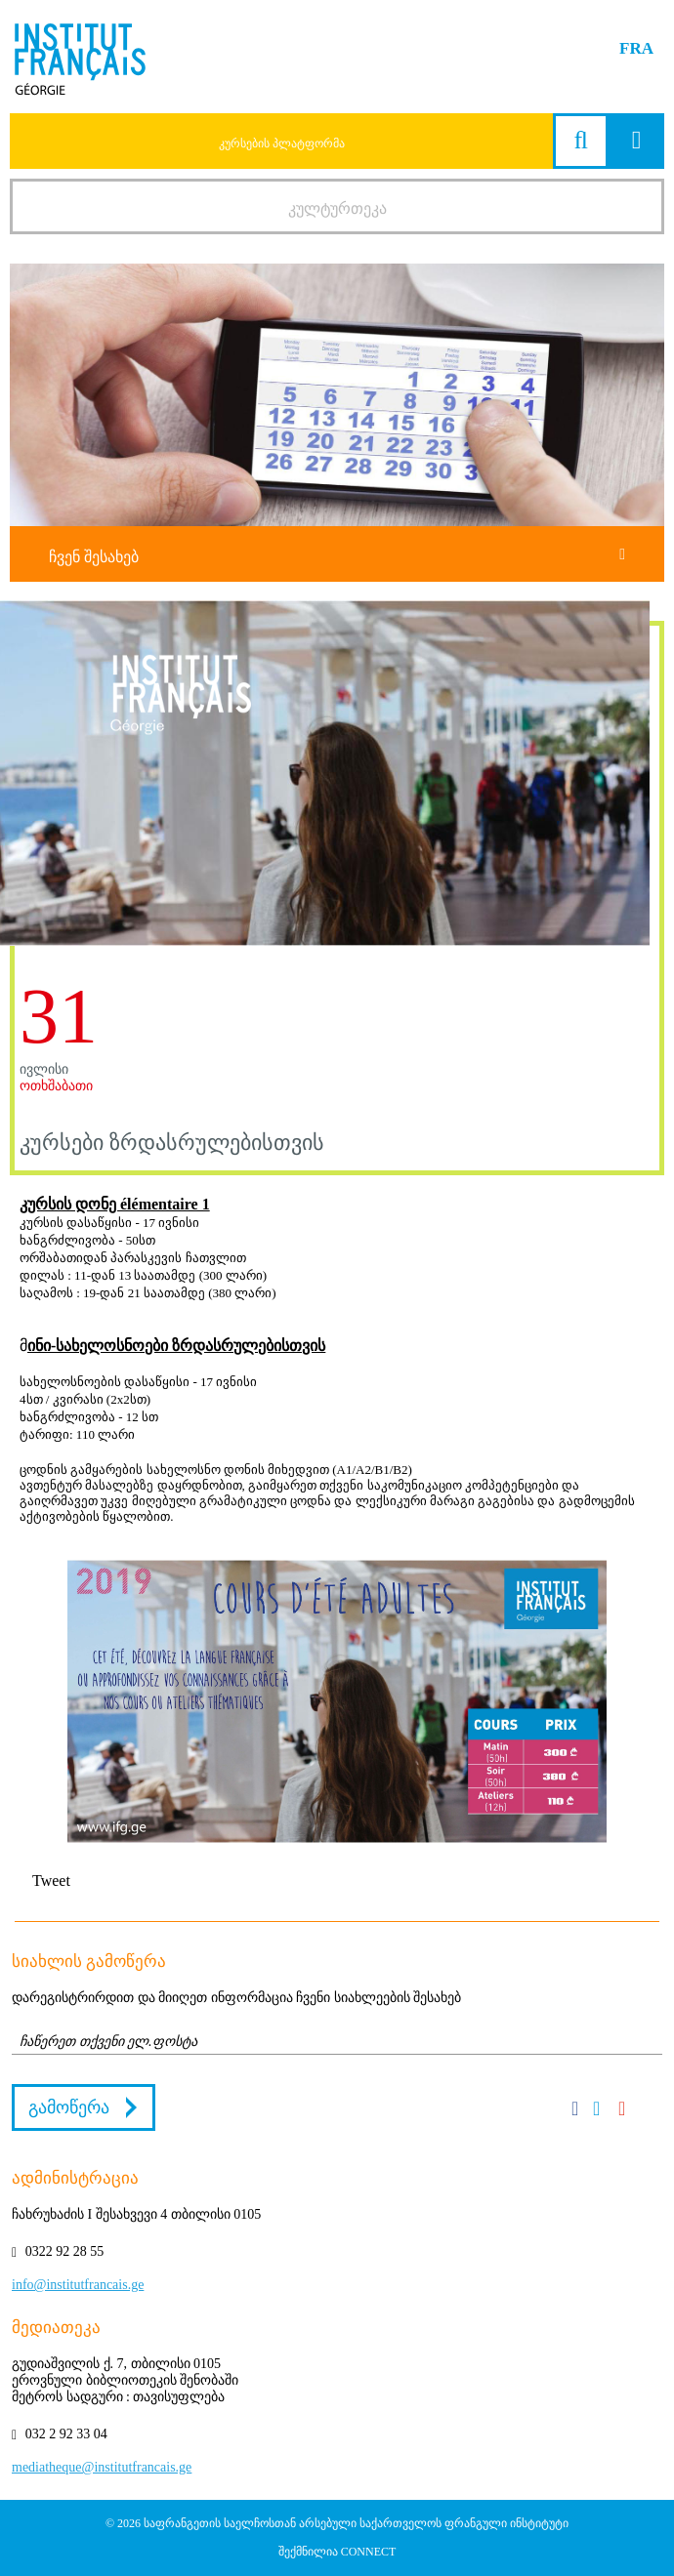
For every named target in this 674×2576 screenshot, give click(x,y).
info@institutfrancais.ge (78, 2284)
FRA (636, 48)
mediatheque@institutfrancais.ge (101, 2467)
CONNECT (369, 2551)
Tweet (51, 1880)
